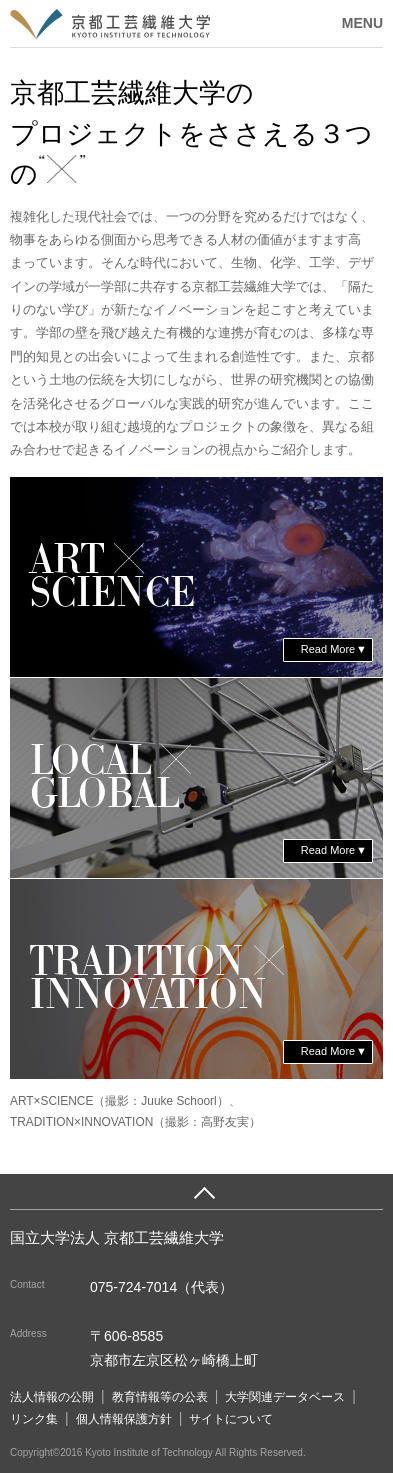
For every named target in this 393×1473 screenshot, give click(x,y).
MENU (362, 23)
